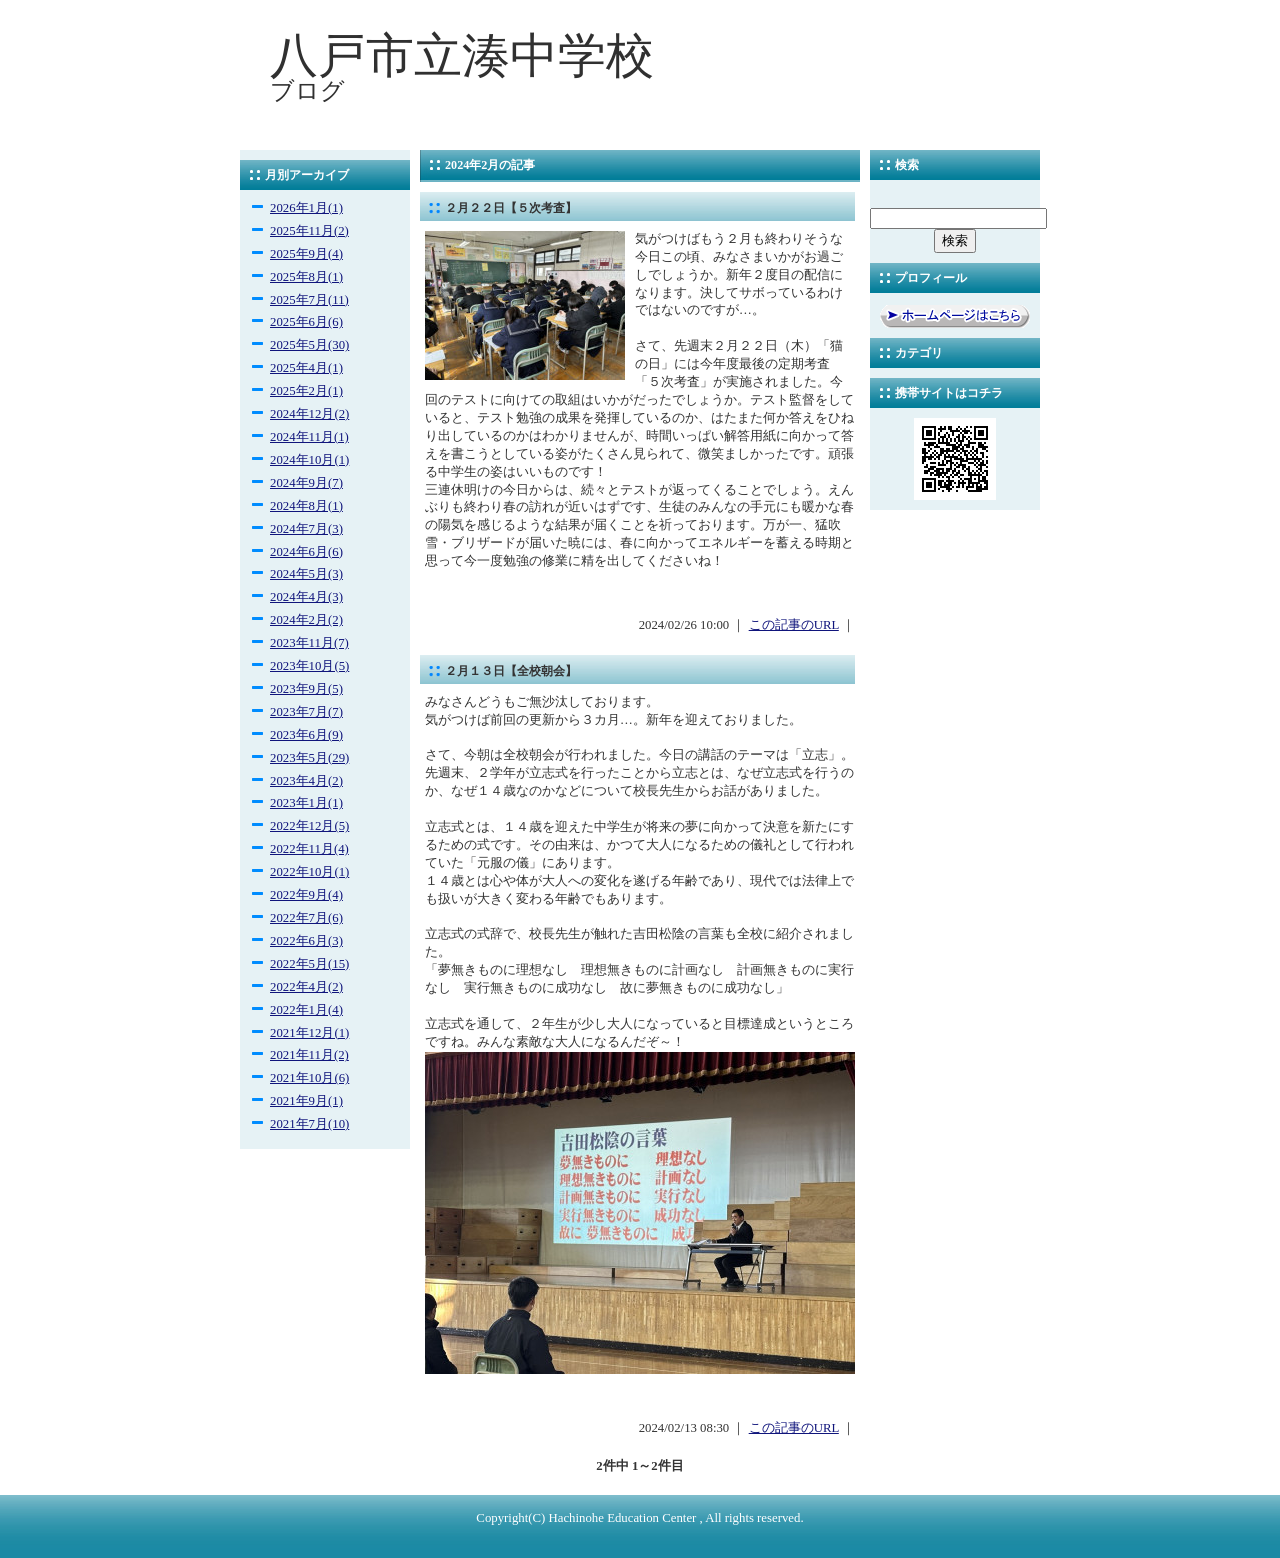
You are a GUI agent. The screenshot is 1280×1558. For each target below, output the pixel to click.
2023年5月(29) (309, 758)
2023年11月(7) (309, 643)
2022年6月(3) (306, 941)
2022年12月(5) (309, 826)
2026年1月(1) (306, 208)
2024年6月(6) (306, 552)
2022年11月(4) (309, 849)
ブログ (307, 91)
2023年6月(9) (306, 735)
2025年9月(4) (306, 254)
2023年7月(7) (306, 712)
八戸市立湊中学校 (462, 55)
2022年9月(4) (306, 895)
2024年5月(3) (306, 574)
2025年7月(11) (309, 300)
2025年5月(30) (309, 345)
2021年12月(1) (309, 1033)
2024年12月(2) (309, 414)
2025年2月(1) (306, 391)
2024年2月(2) (306, 620)
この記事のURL (794, 625)
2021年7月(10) (309, 1124)
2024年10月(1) (309, 460)
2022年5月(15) (309, 964)
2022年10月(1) (309, 872)
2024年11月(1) (309, 437)
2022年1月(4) (306, 1010)
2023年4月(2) (306, 781)
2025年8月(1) (306, 277)
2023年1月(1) (306, 803)
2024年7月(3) (306, 529)
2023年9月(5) (306, 689)
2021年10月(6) (309, 1078)
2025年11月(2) (309, 231)
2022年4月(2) (306, 987)
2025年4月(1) (306, 368)
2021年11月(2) (309, 1055)
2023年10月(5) (309, 666)
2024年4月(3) (306, 597)
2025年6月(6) (306, 322)
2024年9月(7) (306, 483)
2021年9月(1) (306, 1101)
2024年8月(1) (306, 506)
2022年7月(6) (306, 918)
